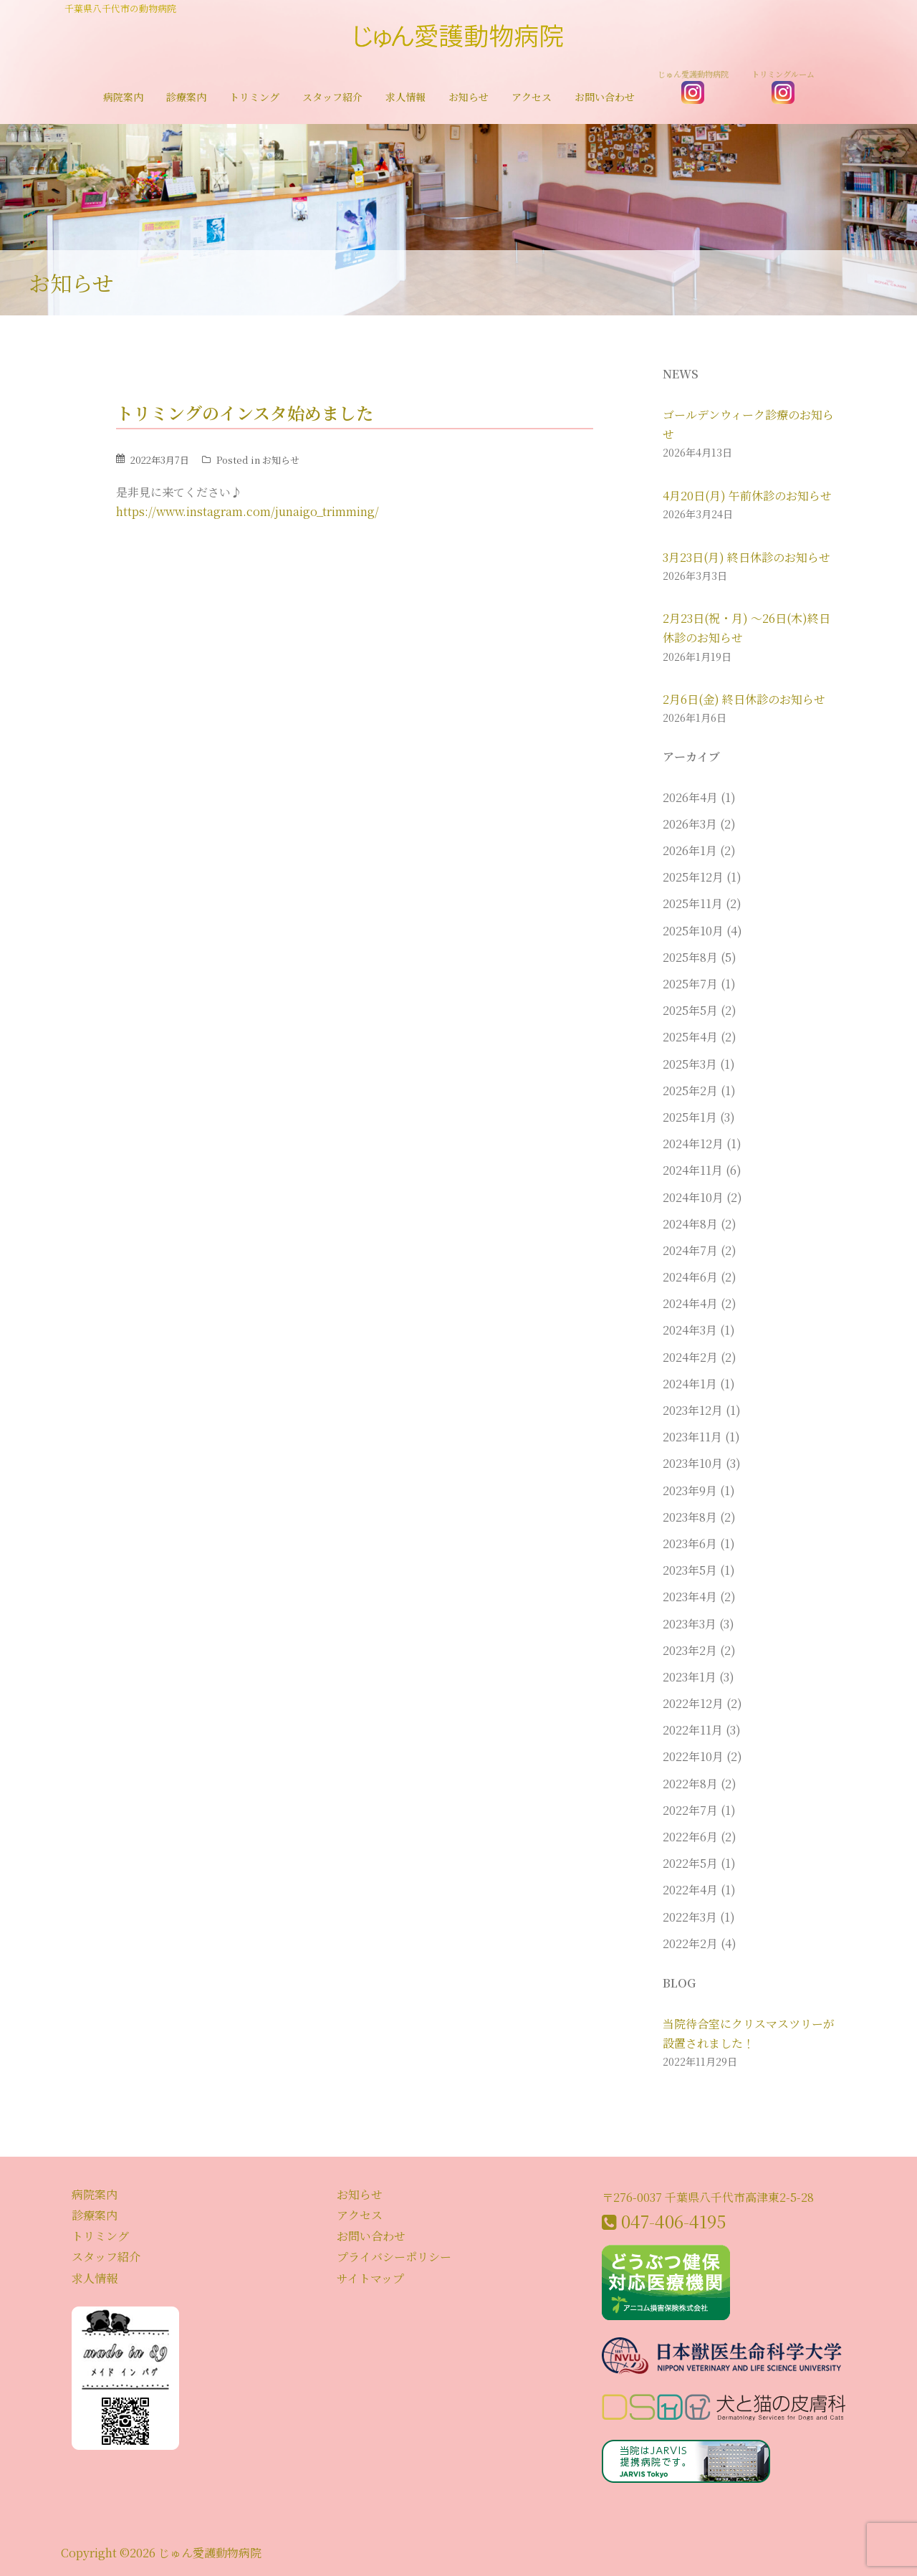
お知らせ (468, 97)
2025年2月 (690, 1090)
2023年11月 (692, 1436)
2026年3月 (690, 824)
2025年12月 (693, 877)
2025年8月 (690, 957)
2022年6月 (690, 1836)
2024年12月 (693, 1143)
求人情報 (405, 97)
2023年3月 (689, 1624)
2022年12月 (693, 1703)
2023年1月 (689, 1677)
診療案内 (186, 97)
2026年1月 (690, 850)
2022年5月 (690, 1863)
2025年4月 (690, 1037)
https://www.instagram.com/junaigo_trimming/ (247, 511)
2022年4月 (690, 1889)
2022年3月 (690, 1917)
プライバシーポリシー (394, 2256)
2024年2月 (690, 1357)
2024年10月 (693, 1197)
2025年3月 (690, 1064)
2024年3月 (690, 1330)
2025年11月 (693, 903)
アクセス (532, 97)
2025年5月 (690, 1010)
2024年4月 (690, 1303)
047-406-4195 (673, 2220)
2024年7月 (690, 1250)
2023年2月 (690, 1650)
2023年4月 (690, 1596)
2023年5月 (690, 1570)
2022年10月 (693, 1756)
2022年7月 (690, 1810)
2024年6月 (690, 1277)
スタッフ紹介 (332, 97)
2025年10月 (693, 930)
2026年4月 (690, 797)
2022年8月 (690, 1783)
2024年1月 (690, 1383)
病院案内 (123, 97)
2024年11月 (693, 1170)
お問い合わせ (605, 97)
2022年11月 (693, 1730)
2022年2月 (690, 1943)
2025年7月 (690, 983)
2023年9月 (690, 1490)
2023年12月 (693, 1410)
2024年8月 (690, 1224)
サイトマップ (370, 2278)
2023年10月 (693, 1463)
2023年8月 (690, 1517)
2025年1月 (690, 1117)
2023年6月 (690, 1543)
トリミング (254, 97)
